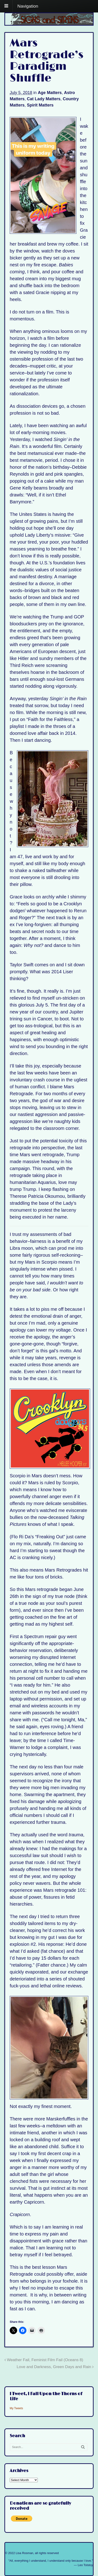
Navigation (27, 5)
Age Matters (50, 92)
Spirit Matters (40, 105)
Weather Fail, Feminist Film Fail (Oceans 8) (43, 2360)
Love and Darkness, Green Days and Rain (55, 2367)
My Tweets (16, 2408)
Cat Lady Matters (43, 99)
